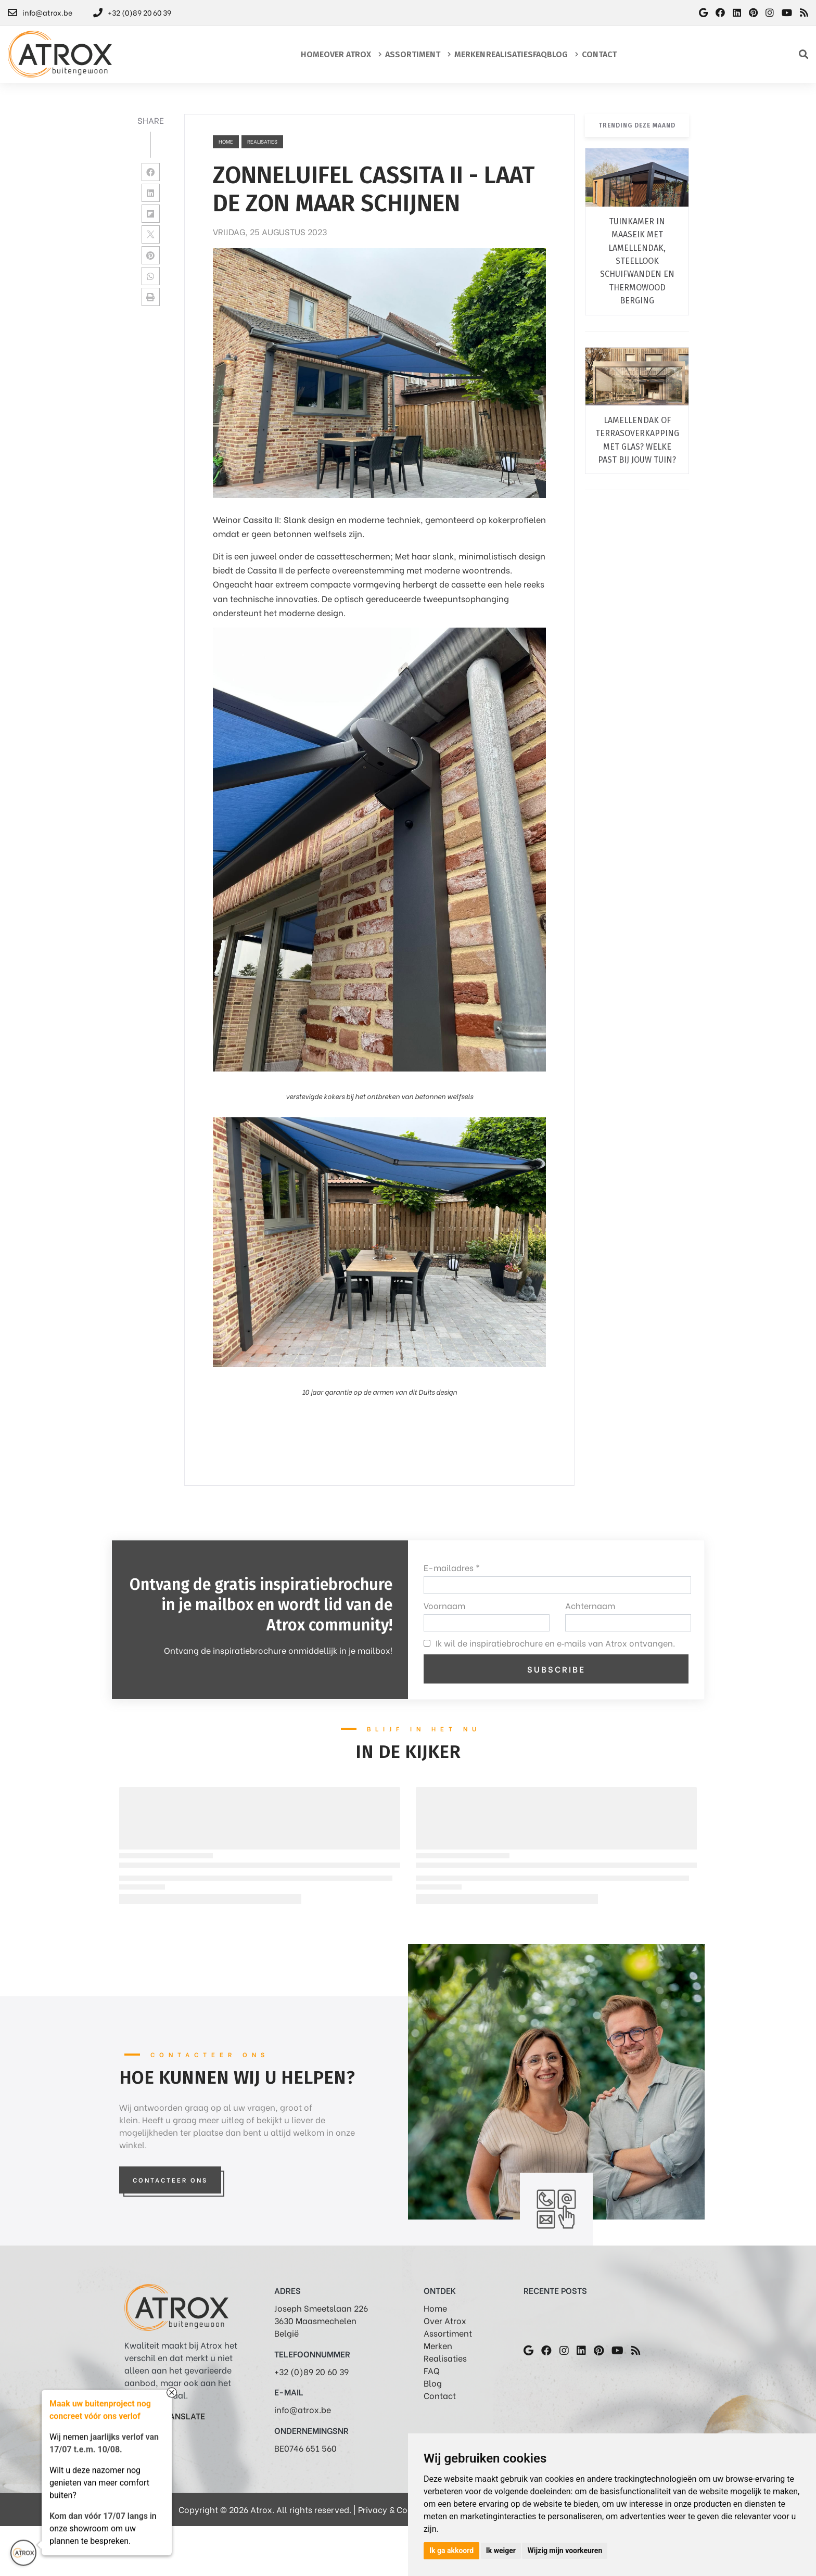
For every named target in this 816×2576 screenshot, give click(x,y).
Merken (438, 2345)
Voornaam (444, 1605)
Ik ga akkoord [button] (451, 2550)
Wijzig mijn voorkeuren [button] (564, 2550)
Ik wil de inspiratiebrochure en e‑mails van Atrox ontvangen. (555, 1643)
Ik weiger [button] (501, 2550)
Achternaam (590, 1605)
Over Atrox (445, 2320)
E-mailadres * (452, 1567)
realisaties (262, 141)
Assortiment (448, 2333)
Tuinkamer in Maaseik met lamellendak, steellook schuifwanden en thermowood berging (637, 260)
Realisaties (445, 2358)
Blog (433, 2383)
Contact (440, 2395)
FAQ (432, 2370)
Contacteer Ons (170, 2179)
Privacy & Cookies (393, 2509)
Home (226, 141)
